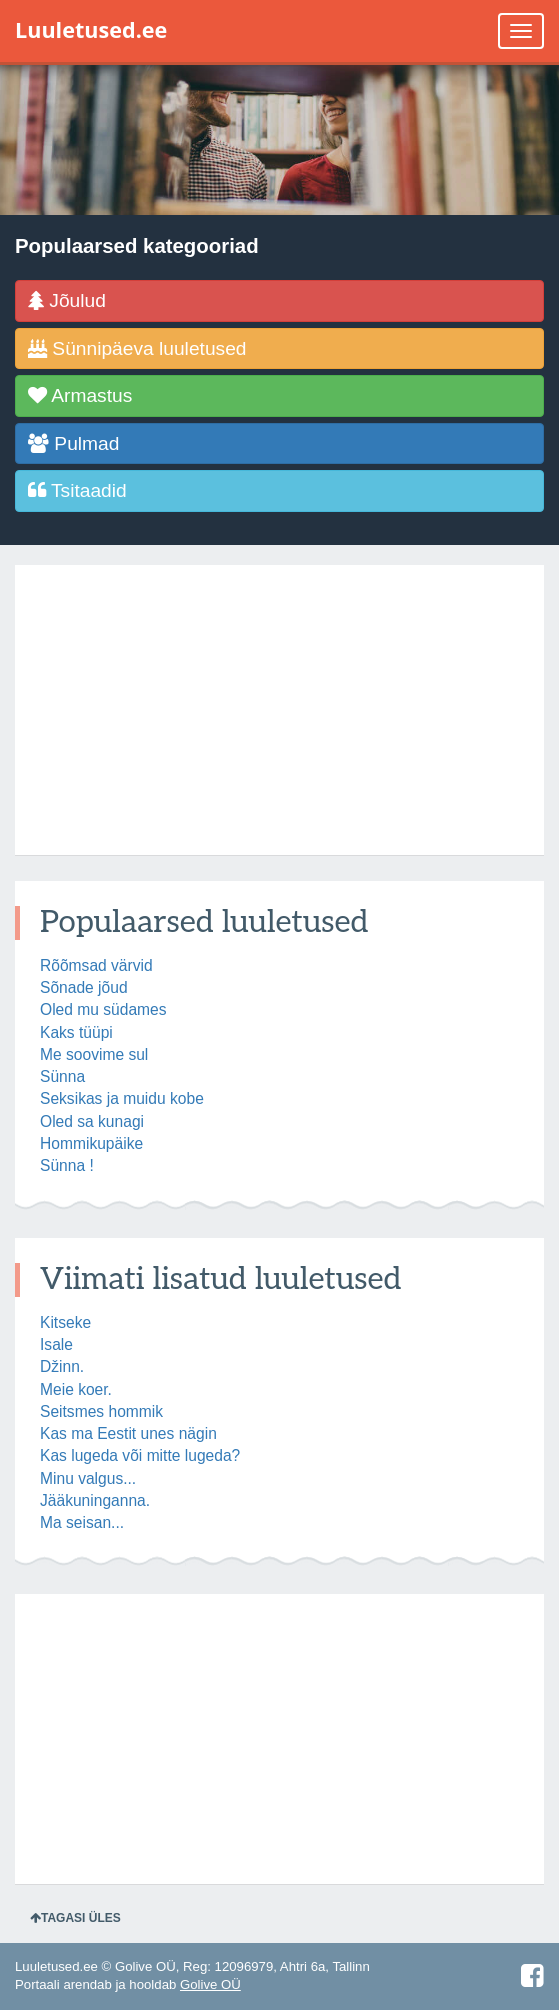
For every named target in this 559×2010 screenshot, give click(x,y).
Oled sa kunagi (92, 1121)
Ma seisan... (82, 1522)
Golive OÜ (210, 1984)
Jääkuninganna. (95, 1500)
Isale (56, 1344)
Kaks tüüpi (76, 1032)
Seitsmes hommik (101, 1411)
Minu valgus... (88, 1478)
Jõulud (67, 300)
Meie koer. (76, 1389)
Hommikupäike (91, 1143)
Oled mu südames (103, 1009)
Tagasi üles (75, 1918)
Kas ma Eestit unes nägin (128, 1433)
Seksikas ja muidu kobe (122, 1098)
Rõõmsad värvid (96, 965)
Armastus (80, 395)
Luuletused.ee (91, 29)
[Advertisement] (279, 710)
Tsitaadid (77, 490)
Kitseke (65, 1322)
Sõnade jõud (84, 987)
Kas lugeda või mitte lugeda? (140, 1455)
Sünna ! (67, 1165)
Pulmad (73, 443)
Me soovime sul (94, 1054)
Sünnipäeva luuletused (137, 348)
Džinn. (62, 1366)
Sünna (62, 1076)
